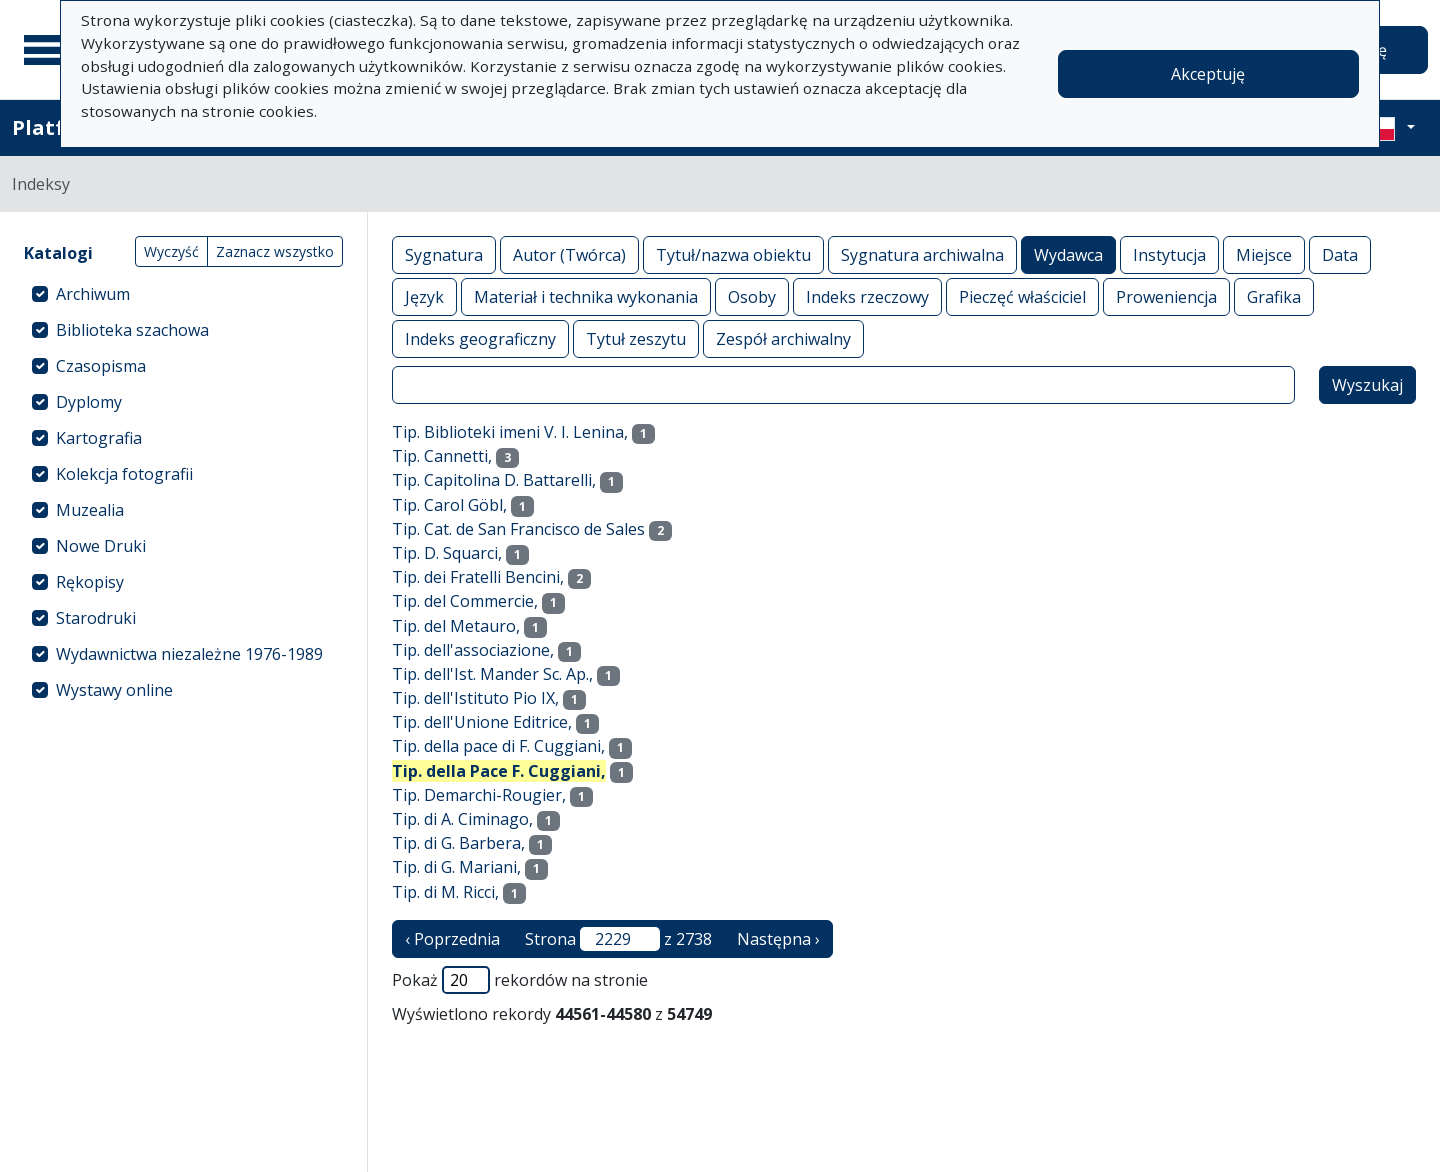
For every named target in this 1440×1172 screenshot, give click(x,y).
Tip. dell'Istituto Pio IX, (475, 698)
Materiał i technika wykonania (586, 296)
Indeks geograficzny (480, 338)
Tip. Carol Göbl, (449, 505)
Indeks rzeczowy (867, 296)
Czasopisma (101, 366)
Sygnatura (444, 254)
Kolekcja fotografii (124, 474)
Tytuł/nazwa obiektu (733, 254)
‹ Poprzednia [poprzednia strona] (452, 939)
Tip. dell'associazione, (473, 650)
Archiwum (93, 294)
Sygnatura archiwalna (922, 254)
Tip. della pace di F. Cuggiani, (498, 746)
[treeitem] (183, 294)
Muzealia (90, 510)
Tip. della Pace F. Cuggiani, (499, 771)
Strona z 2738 (618, 939)
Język (424, 296)
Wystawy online (114, 690)
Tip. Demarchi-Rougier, (479, 795)
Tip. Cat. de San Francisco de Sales (518, 529)
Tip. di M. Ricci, (445, 892)
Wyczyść (171, 251)
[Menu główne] (49, 50)
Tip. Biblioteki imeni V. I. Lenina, (510, 432)
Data (1340, 254)
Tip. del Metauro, (456, 626)
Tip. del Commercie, (465, 601)
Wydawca (1068, 254)
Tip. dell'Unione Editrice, (482, 722)
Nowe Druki (101, 546)
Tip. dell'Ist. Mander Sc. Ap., (492, 674)
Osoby (752, 296)
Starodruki (96, 618)
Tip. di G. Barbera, (458, 843)
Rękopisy (90, 582)
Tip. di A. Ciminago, (462, 819)
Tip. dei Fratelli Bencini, (478, 577)
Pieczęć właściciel (1022, 296)
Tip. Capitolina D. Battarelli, (494, 480)
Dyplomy (89, 402)
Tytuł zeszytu (636, 338)
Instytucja (1169, 254)
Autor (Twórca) (569, 254)
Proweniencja (1166, 296)
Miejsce (1264, 254)
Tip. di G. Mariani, (456, 867)
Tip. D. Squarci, (447, 553)
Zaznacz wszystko (275, 251)
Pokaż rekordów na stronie (520, 980)
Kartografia (99, 438)
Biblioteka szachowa (132, 330)
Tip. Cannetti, (442, 456)
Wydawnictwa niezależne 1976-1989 (189, 654)
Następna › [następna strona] (778, 939)
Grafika (1274, 296)
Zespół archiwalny (783, 338)
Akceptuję (1208, 74)
